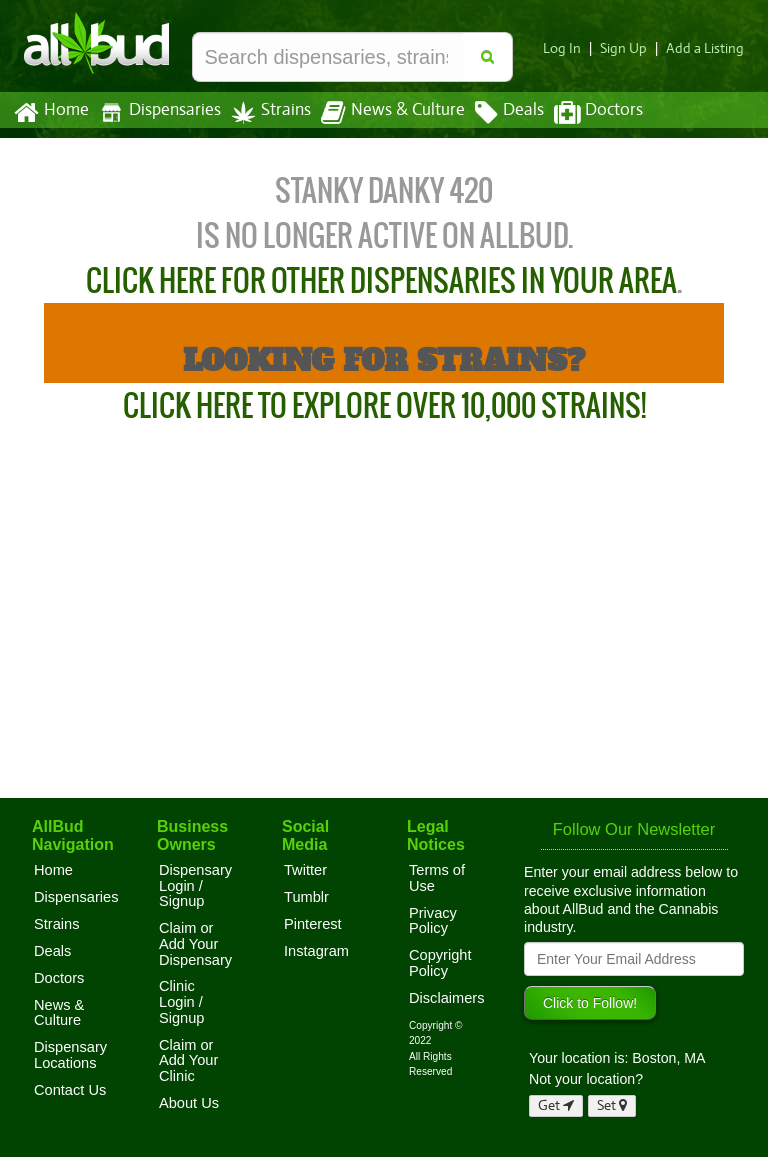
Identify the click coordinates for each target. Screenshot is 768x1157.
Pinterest (313, 924)
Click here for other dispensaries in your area (381, 280)
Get (556, 1105)
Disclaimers (447, 998)
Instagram (316, 951)
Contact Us (70, 1090)
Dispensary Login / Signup (195, 885)
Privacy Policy (433, 921)
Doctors (581, 113)
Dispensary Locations (70, 1055)
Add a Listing (707, 48)
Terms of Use (437, 878)
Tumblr (306, 897)
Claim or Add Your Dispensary (195, 943)
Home (50, 113)
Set (612, 1105)
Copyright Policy (440, 963)
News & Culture (382, 113)
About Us (189, 1103)
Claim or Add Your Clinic (188, 1060)
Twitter (305, 870)
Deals (494, 113)
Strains (264, 112)
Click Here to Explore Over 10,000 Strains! (384, 405)
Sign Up (629, 48)
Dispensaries (156, 112)
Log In (570, 48)
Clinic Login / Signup (182, 1001)
